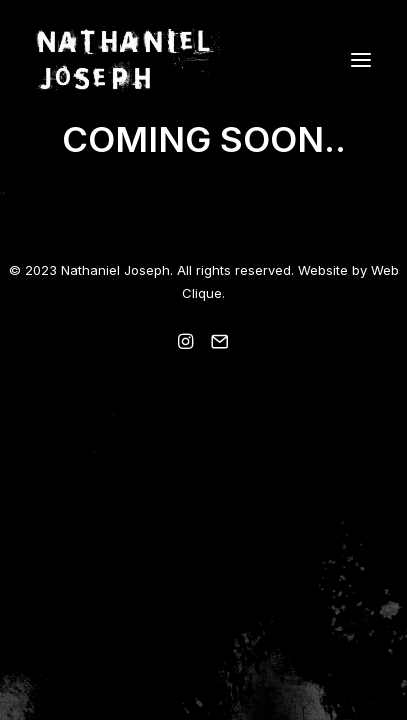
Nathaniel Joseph (115, 270)
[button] (361, 59)
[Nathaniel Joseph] (203, 59)
